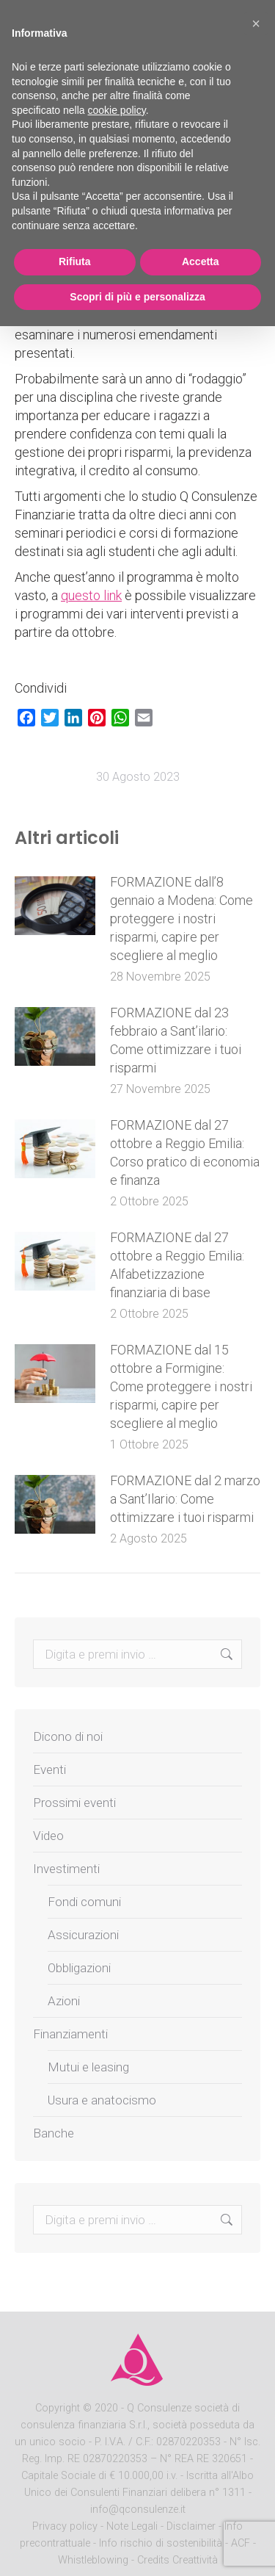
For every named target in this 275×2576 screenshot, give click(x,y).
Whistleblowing (93, 2560)
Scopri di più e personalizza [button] (137, 297)
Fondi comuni (84, 1901)
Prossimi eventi (74, 1802)
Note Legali (132, 2526)
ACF (240, 2543)
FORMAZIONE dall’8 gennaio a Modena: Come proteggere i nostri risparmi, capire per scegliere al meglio (181, 918)
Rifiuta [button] (75, 261)
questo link (91, 595)
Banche (53, 2133)
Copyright (57, 2408)
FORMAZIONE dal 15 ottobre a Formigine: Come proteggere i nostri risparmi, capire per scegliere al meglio (181, 1386)
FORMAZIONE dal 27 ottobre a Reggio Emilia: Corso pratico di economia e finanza (185, 1152)
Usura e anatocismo (102, 2100)
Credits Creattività (177, 2560)
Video (48, 1835)
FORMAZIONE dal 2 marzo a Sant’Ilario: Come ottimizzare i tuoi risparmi (185, 1499)
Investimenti (66, 1868)
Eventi (49, 1769)
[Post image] (55, 905)
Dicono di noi (68, 1736)
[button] (256, 23)
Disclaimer (191, 2526)
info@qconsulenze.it (138, 2509)
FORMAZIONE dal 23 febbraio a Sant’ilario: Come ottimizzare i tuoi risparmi (175, 1040)
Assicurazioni (83, 1934)
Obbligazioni (79, 1967)
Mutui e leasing (88, 2067)
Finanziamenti (70, 2034)
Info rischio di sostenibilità (162, 2543)
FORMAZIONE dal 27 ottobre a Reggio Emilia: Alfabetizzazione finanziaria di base (177, 1265)
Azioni (64, 2001)
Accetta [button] (200, 261)
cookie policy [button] (117, 110)
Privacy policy (66, 2526)
